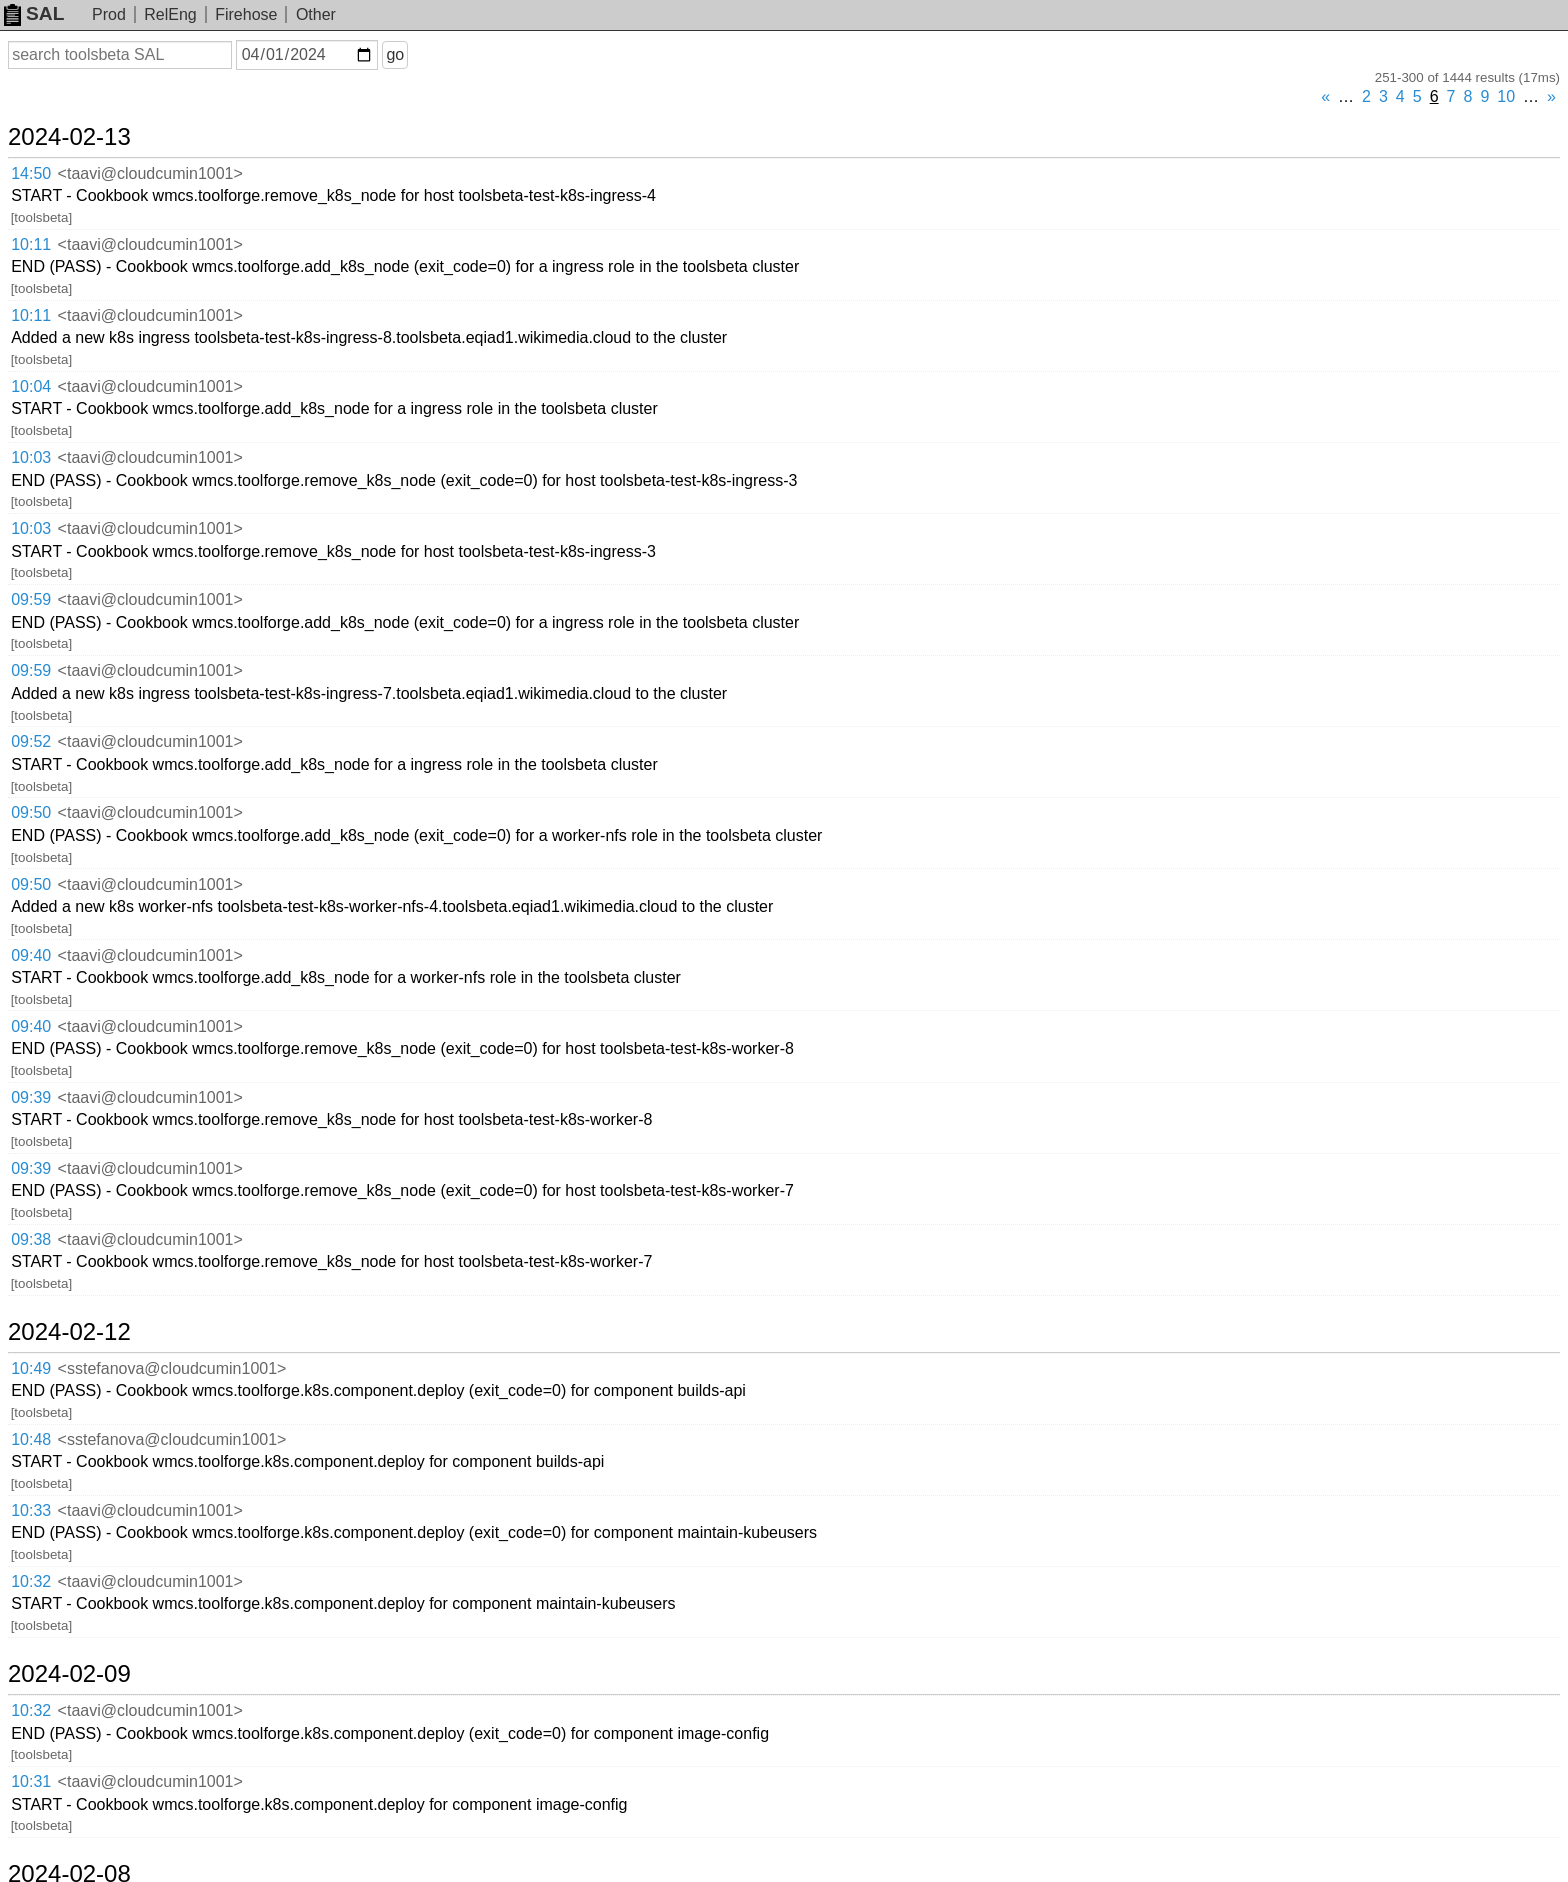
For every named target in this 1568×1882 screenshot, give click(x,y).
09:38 (31, 1239)
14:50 (31, 173)
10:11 (31, 244)
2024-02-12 (69, 1332)
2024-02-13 (69, 137)
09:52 (31, 741)
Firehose (246, 14)
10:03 (31, 457)
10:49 (31, 1368)
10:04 (31, 386)
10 (1506, 96)
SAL (34, 13)
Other (316, 14)
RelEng (170, 14)
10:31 (31, 1781)
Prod (109, 14)
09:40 (31, 955)
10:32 (31, 1581)
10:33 (31, 1510)
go (395, 54)
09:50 (31, 812)
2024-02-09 (69, 1674)
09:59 (31, 599)
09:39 (31, 1097)
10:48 (31, 1439)
